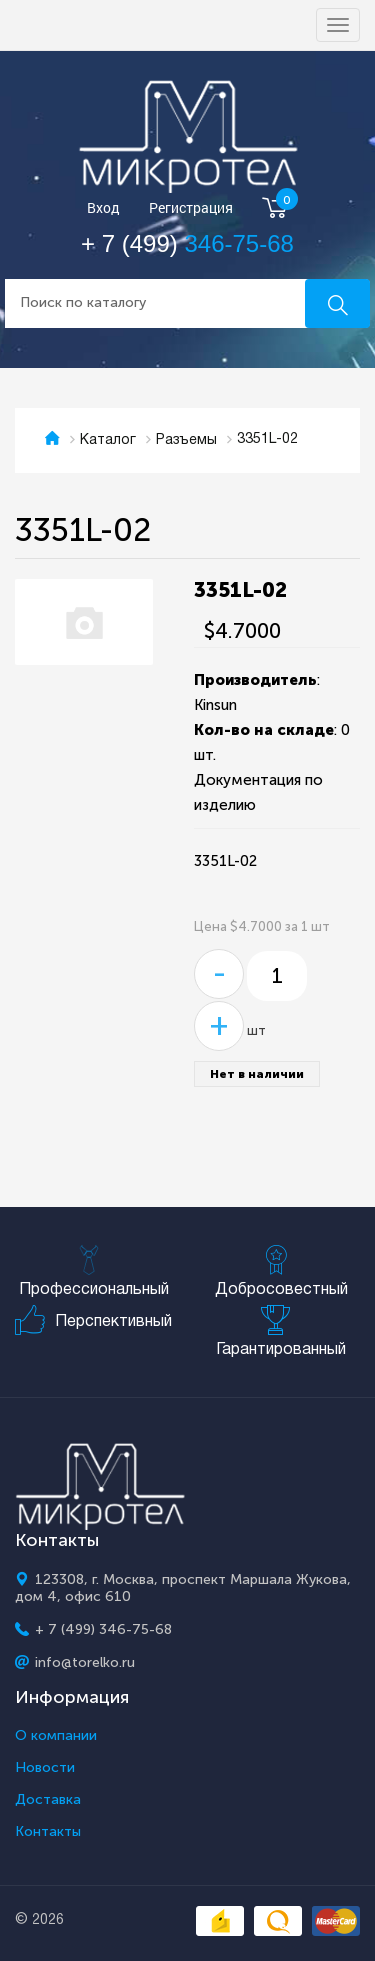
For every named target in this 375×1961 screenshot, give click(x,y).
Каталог (108, 440)
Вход (103, 208)
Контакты (48, 1832)
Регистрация (191, 208)
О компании (56, 1736)
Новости (45, 1768)
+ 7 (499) (187, 243)
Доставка (48, 1800)
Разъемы (186, 440)
